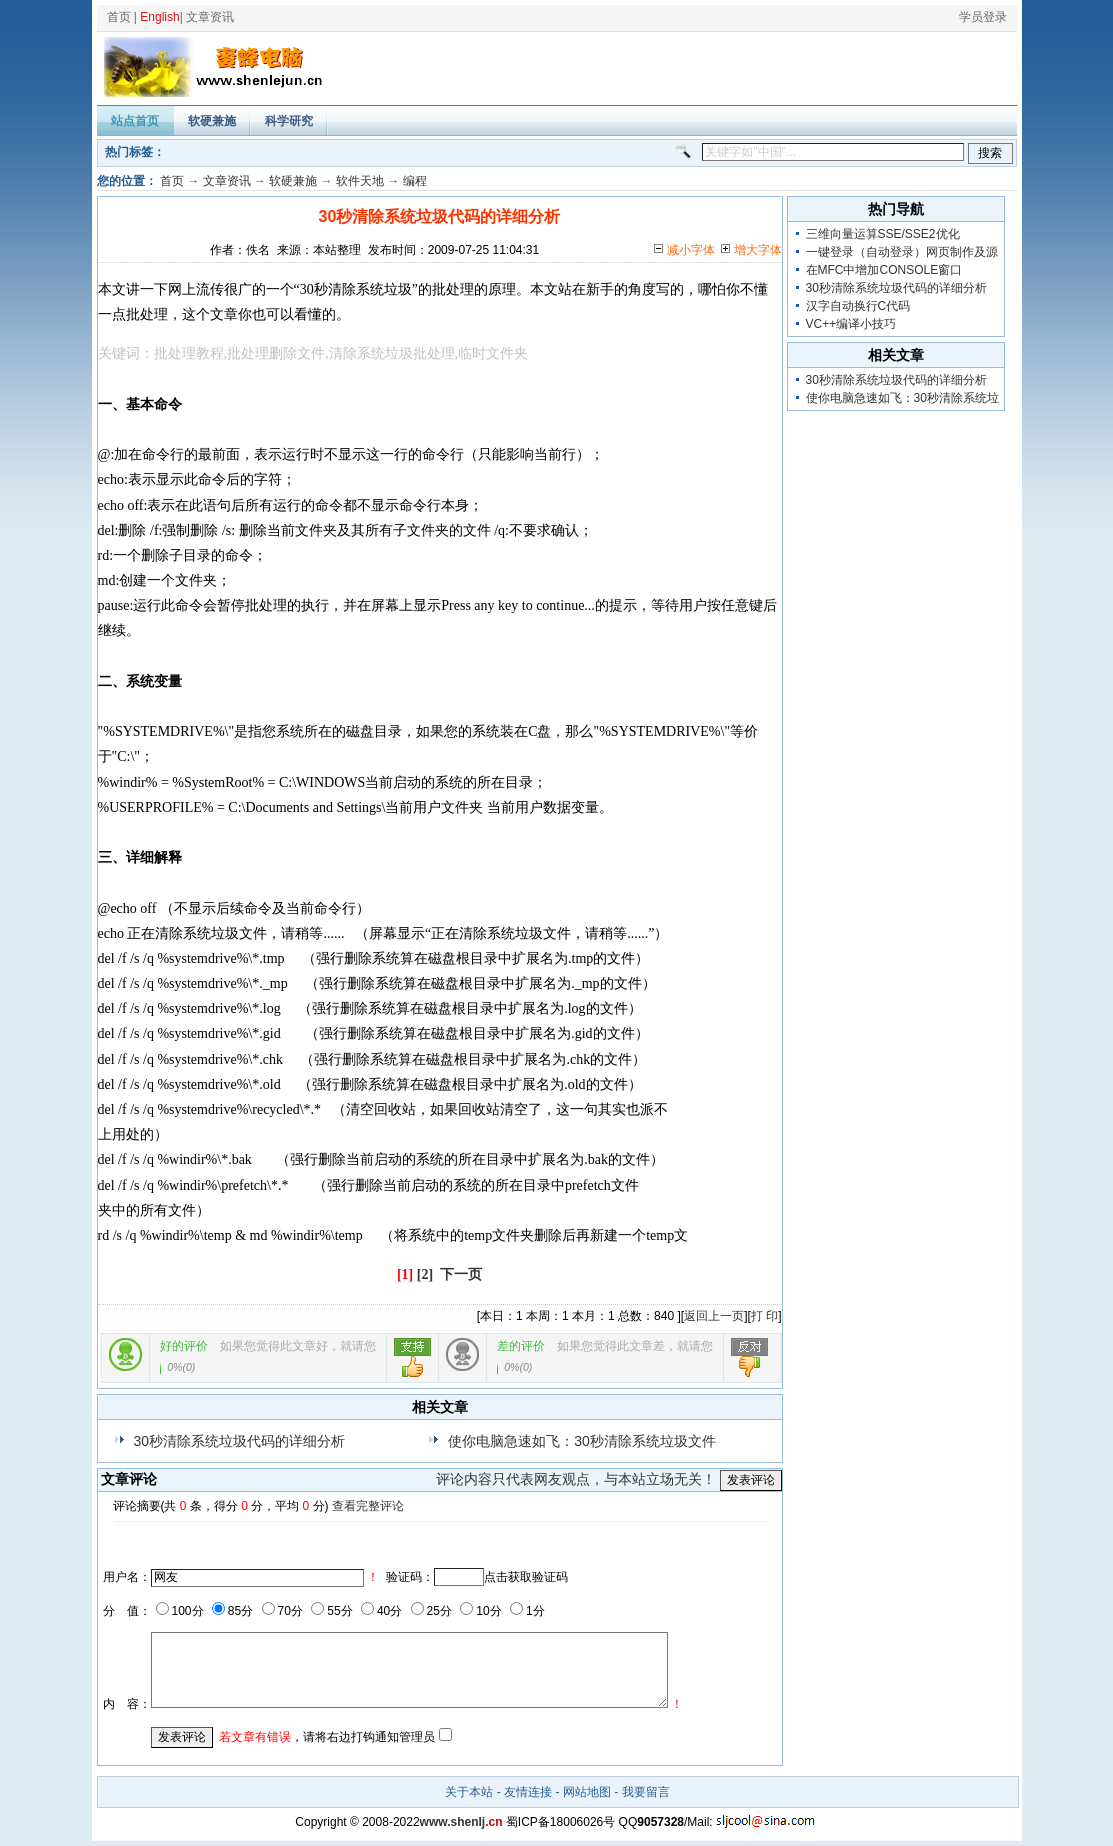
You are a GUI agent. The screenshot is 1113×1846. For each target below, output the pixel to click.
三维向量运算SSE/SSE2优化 (883, 234)
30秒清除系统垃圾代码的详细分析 (240, 1441)
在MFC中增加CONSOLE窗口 (884, 270)
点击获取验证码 (526, 1577)
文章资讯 (210, 17)
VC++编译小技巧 (851, 324)
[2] (425, 1274)
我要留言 (646, 1792)
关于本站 (469, 1792)
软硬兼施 (212, 121)
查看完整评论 (368, 1506)
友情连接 (528, 1792)
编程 (415, 181)
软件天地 (360, 181)
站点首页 (135, 121)
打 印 (764, 1316)
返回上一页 (714, 1316)
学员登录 (983, 17)
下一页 (461, 1274)
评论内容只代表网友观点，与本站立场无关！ (576, 1479)
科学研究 (289, 121)
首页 (119, 17)
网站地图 (587, 1792)
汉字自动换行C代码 (858, 306)
